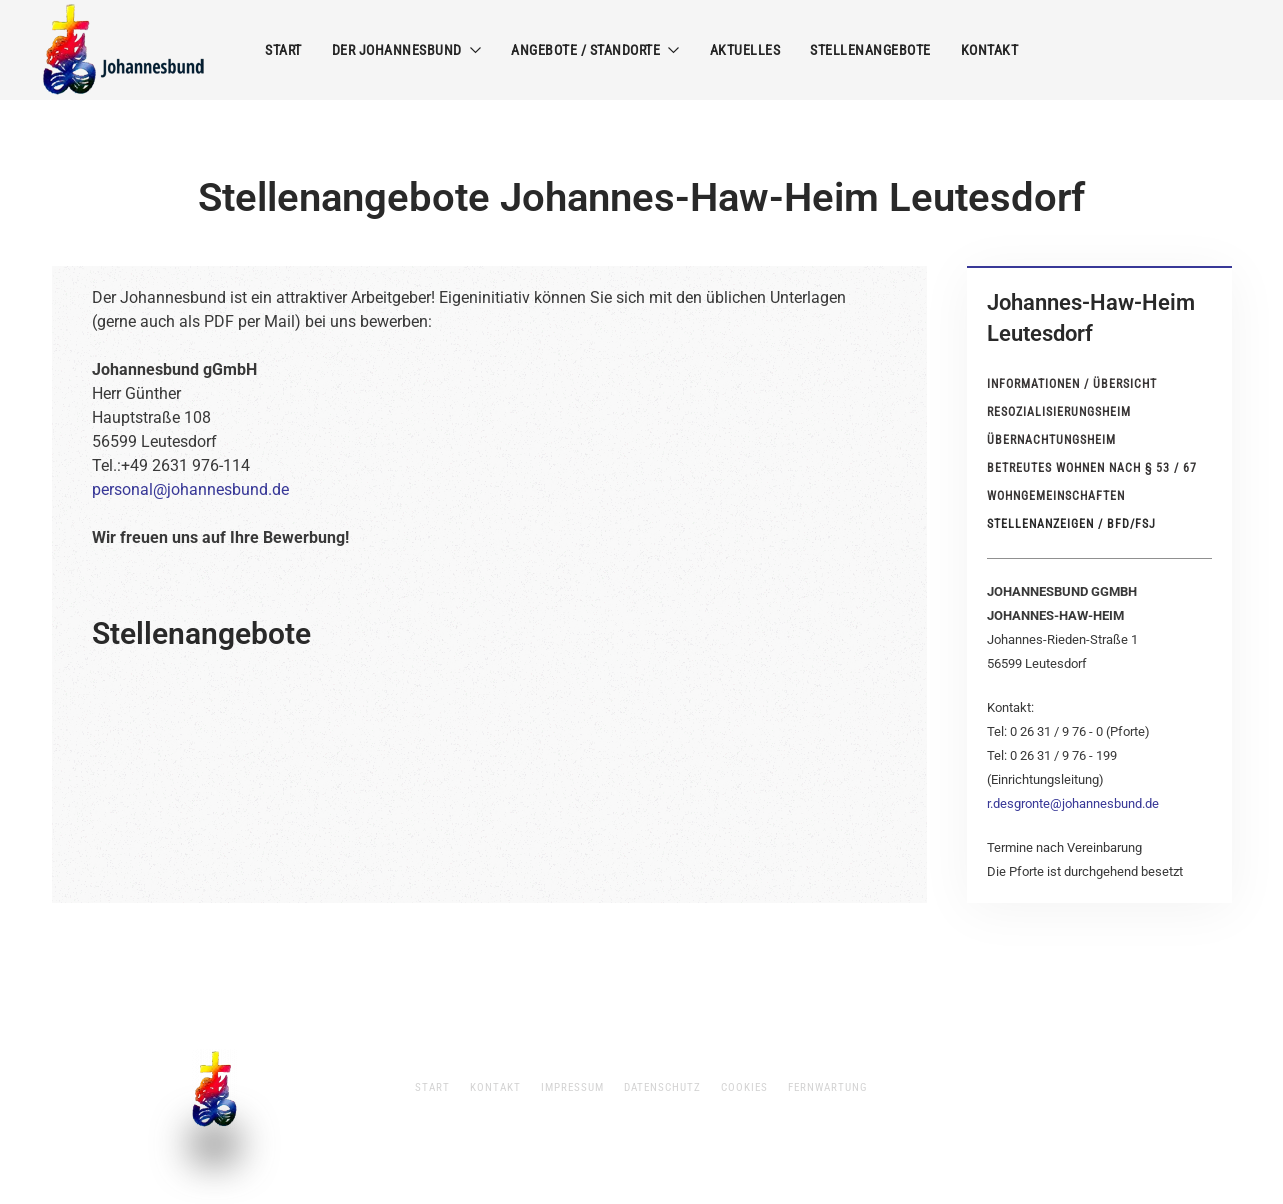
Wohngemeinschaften (1056, 496)
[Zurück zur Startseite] (124, 50)
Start (283, 50)
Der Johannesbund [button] (407, 50)
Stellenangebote (870, 50)
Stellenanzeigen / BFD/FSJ (1071, 524)
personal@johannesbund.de (190, 489)
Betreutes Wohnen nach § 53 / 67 (1092, 468)
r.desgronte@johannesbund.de (1073, 803)
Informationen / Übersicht (1072, 384)
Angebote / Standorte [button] (595, 50)
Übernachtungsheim (1051, 440)
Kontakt (990, 50)
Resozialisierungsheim (1059, 412)
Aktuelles (745, 50)
